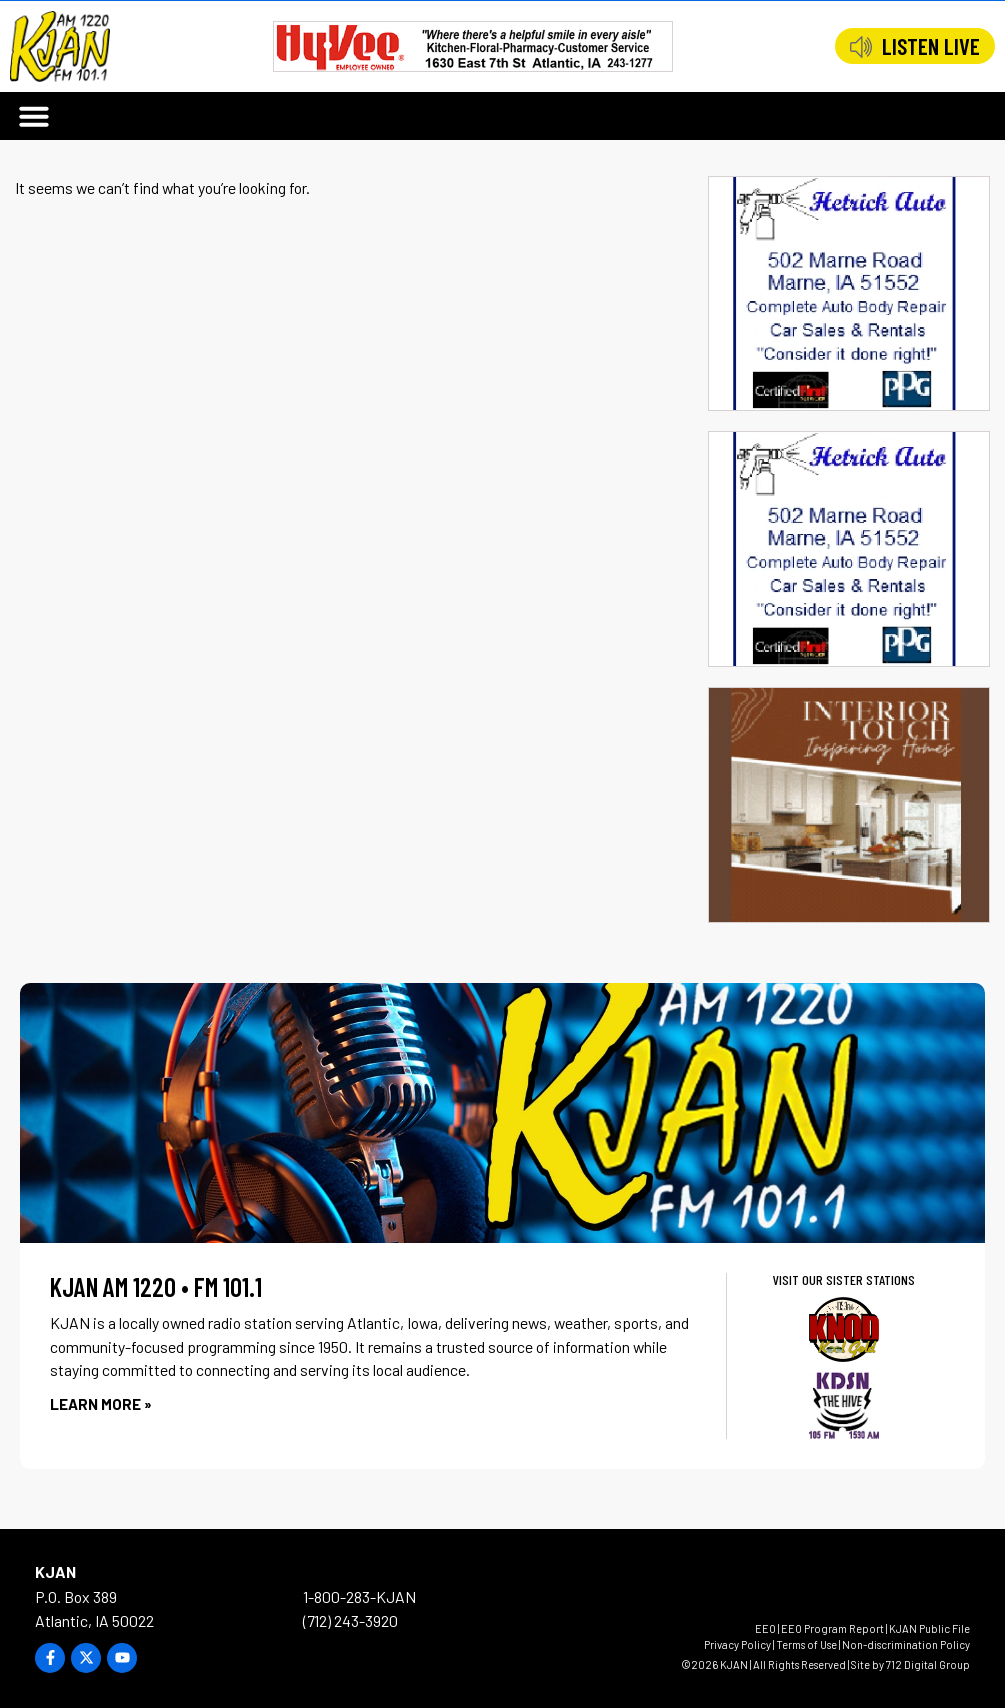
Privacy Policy (737, 1644)
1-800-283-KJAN (359, 1596)
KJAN (55, 1571)
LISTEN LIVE (931, 46)
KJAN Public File (929, 1628)
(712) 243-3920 (350, 1620)
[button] (34, 116)
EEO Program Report (832, 1628)
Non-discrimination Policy (906, 1644)
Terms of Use (806, 1644)
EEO (765, 1628)
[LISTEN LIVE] (861, 47)
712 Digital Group (928, 1664)
